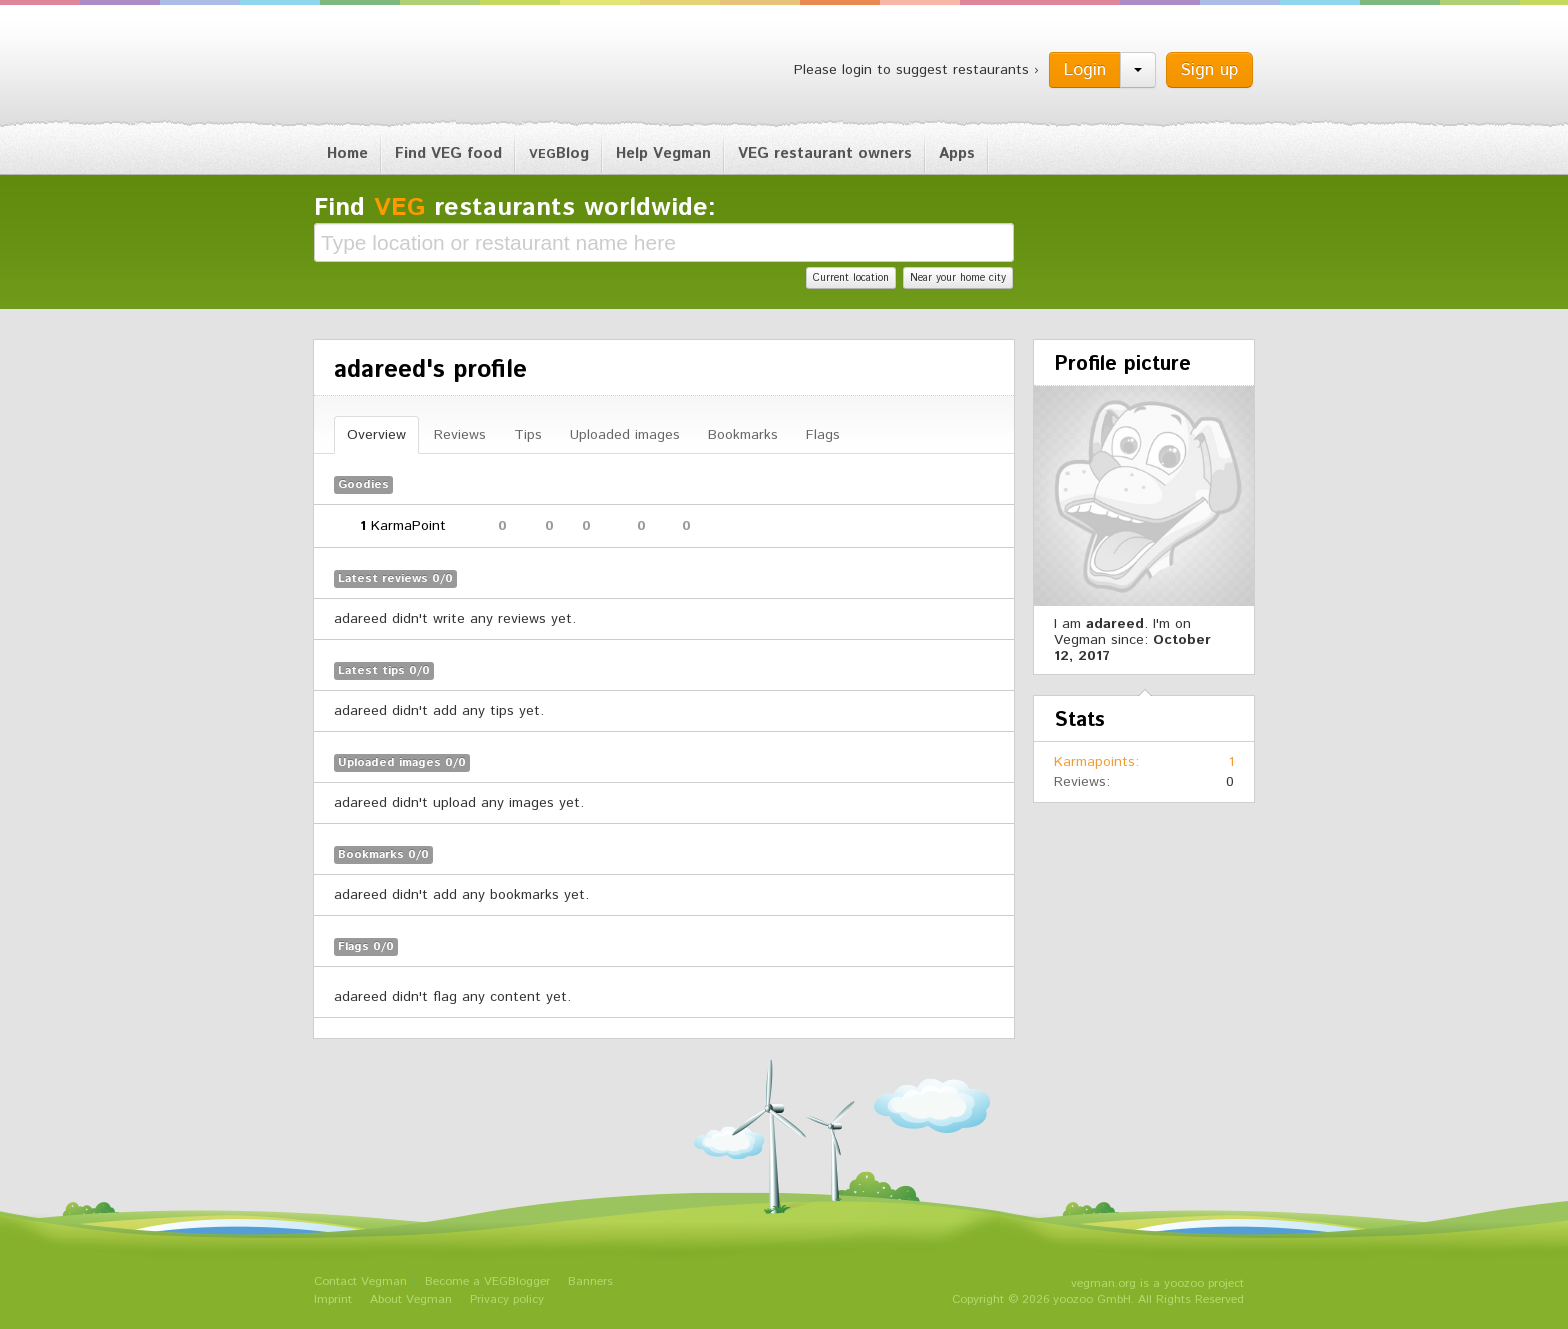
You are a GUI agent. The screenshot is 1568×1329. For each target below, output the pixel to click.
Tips (528, 435)
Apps (957, 153)
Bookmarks (743, 435)
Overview (376, 435)
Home (347, 153)
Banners (590, 1281)
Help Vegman (663, 153)
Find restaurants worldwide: (515, 208)
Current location (851, 278)
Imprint (333, 1299)
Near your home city (958, 278)
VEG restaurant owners (825, 153)
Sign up (1209, 70)
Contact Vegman (360, 1281)
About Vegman (411, 1299)
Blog (559, 153)
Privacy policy (507, 1299)
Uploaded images (625, 435)
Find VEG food (448, 153)
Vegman (438, 68)
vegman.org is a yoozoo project (1157, 1283)
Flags (823, 435)
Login (1085, 70)
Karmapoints (1094, 762)
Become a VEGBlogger (487, 1281)
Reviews (460, 435)
